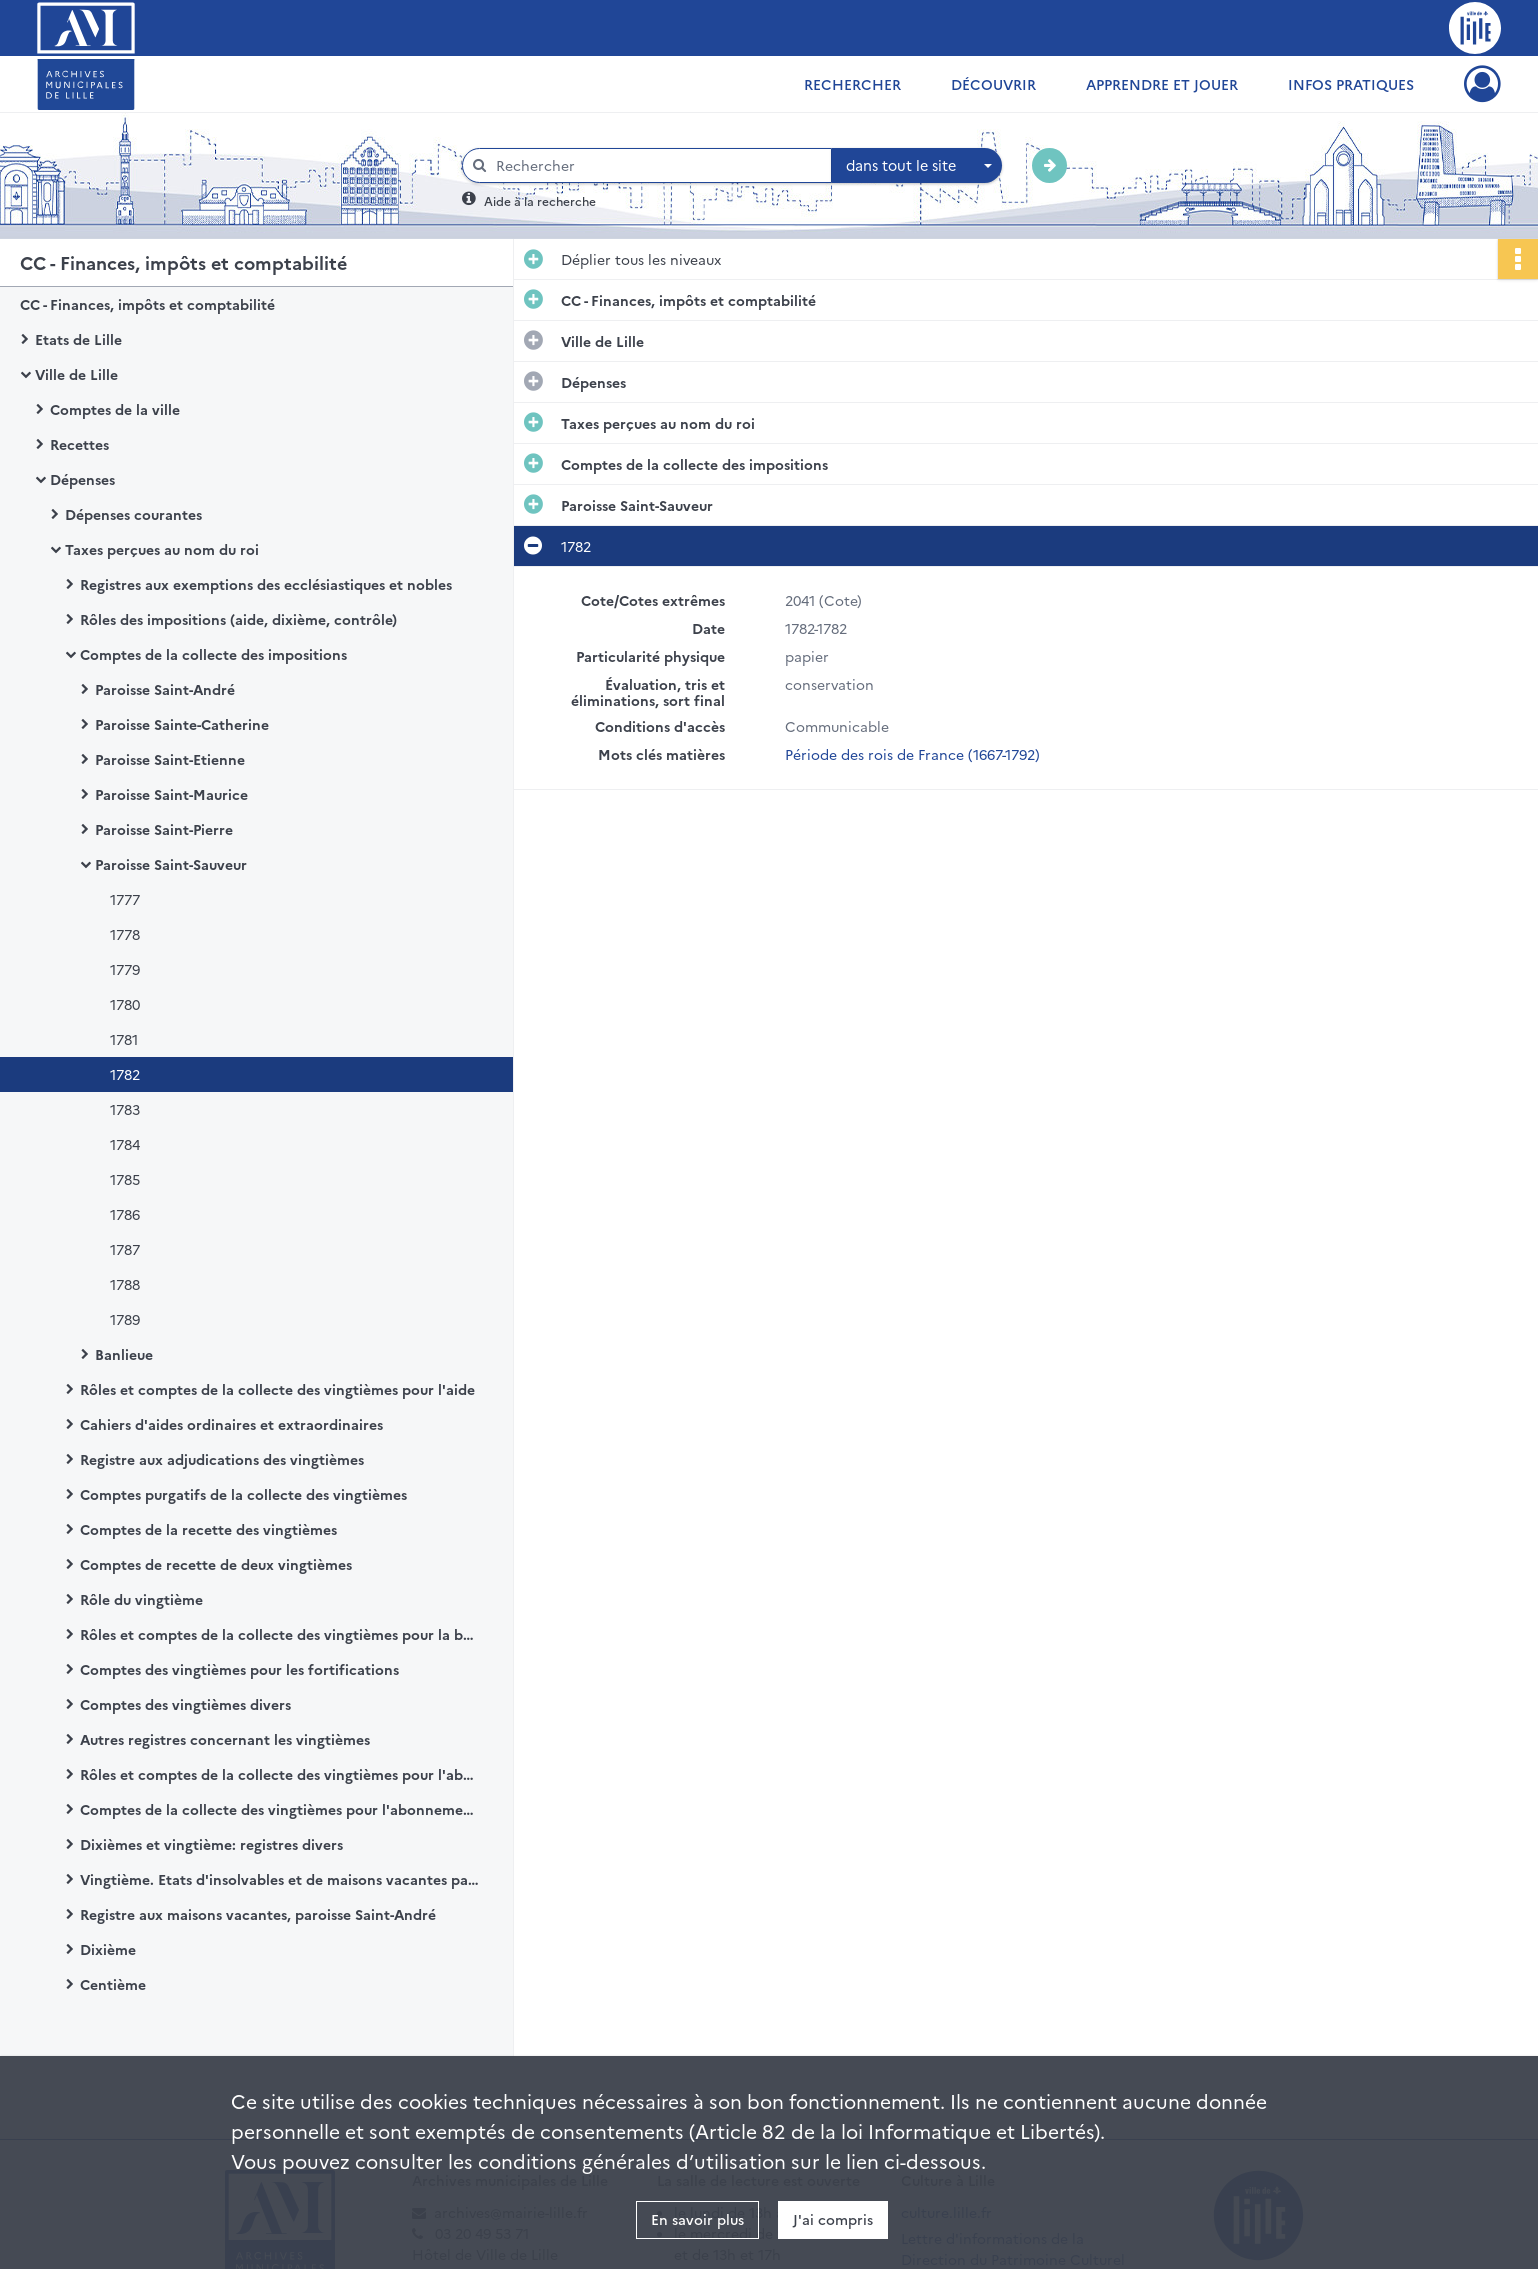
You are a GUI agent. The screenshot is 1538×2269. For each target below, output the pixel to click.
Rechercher (852, 84)
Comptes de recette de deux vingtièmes (216, 1564)
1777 (125, 899)
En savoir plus (697, 2219)
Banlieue (124, 1354)
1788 (125, 1284)
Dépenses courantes (133, 514)
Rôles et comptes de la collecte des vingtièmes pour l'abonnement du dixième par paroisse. (280, 1774)
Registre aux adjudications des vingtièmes (222, 1459)
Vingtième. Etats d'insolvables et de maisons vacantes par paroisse (280, 1879)
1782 (125, 1074)
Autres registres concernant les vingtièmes (225, 1739)
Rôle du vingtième (141, 1599)
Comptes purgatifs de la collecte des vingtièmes (243, 1494)
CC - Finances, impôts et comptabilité (147, 304)
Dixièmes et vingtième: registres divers (211, 1844)
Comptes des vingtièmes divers (185, 1704)
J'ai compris (833, 2219)
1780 (125, 1004)
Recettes (79, 444)
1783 (125, 1109)
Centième (113, 1984)
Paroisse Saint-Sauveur (171, 864)
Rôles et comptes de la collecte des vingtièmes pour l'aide (277, 1389)
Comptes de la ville (115, 409)
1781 (124, 1039)
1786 (125, 1214)
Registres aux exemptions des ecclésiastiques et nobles (266, 584)
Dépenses (82, 479)
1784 (125, 1144)
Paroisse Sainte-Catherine (182, 724)
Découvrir (993, 84)
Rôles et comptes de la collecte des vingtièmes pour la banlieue (280, 1634)
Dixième (108, 1949)
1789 (125, 1319)
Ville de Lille (76, 374)
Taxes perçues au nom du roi (162, 549)
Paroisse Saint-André (165, 689)
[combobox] (917, 166)
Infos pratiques (1351, 84)
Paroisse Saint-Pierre (164, 829)
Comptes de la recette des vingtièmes (208, 1529)
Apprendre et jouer (1162, 84)
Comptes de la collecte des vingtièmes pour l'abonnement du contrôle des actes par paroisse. (280, 1809)
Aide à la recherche (540, 200)
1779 (125, 969)
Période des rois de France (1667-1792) (912, 754)
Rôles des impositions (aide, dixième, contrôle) (238, 619)
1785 (125, 1179)
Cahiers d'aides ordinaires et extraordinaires (231, 1424)
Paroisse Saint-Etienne (170, 759)
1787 (125, 1249)
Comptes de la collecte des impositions (213, 654)
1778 (125, 934)
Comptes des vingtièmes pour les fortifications (239, 1669)
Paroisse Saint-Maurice (171, 794)
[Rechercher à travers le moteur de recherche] (657, 165)
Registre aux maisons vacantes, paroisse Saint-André (258, 1914)
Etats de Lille (78, 339)
